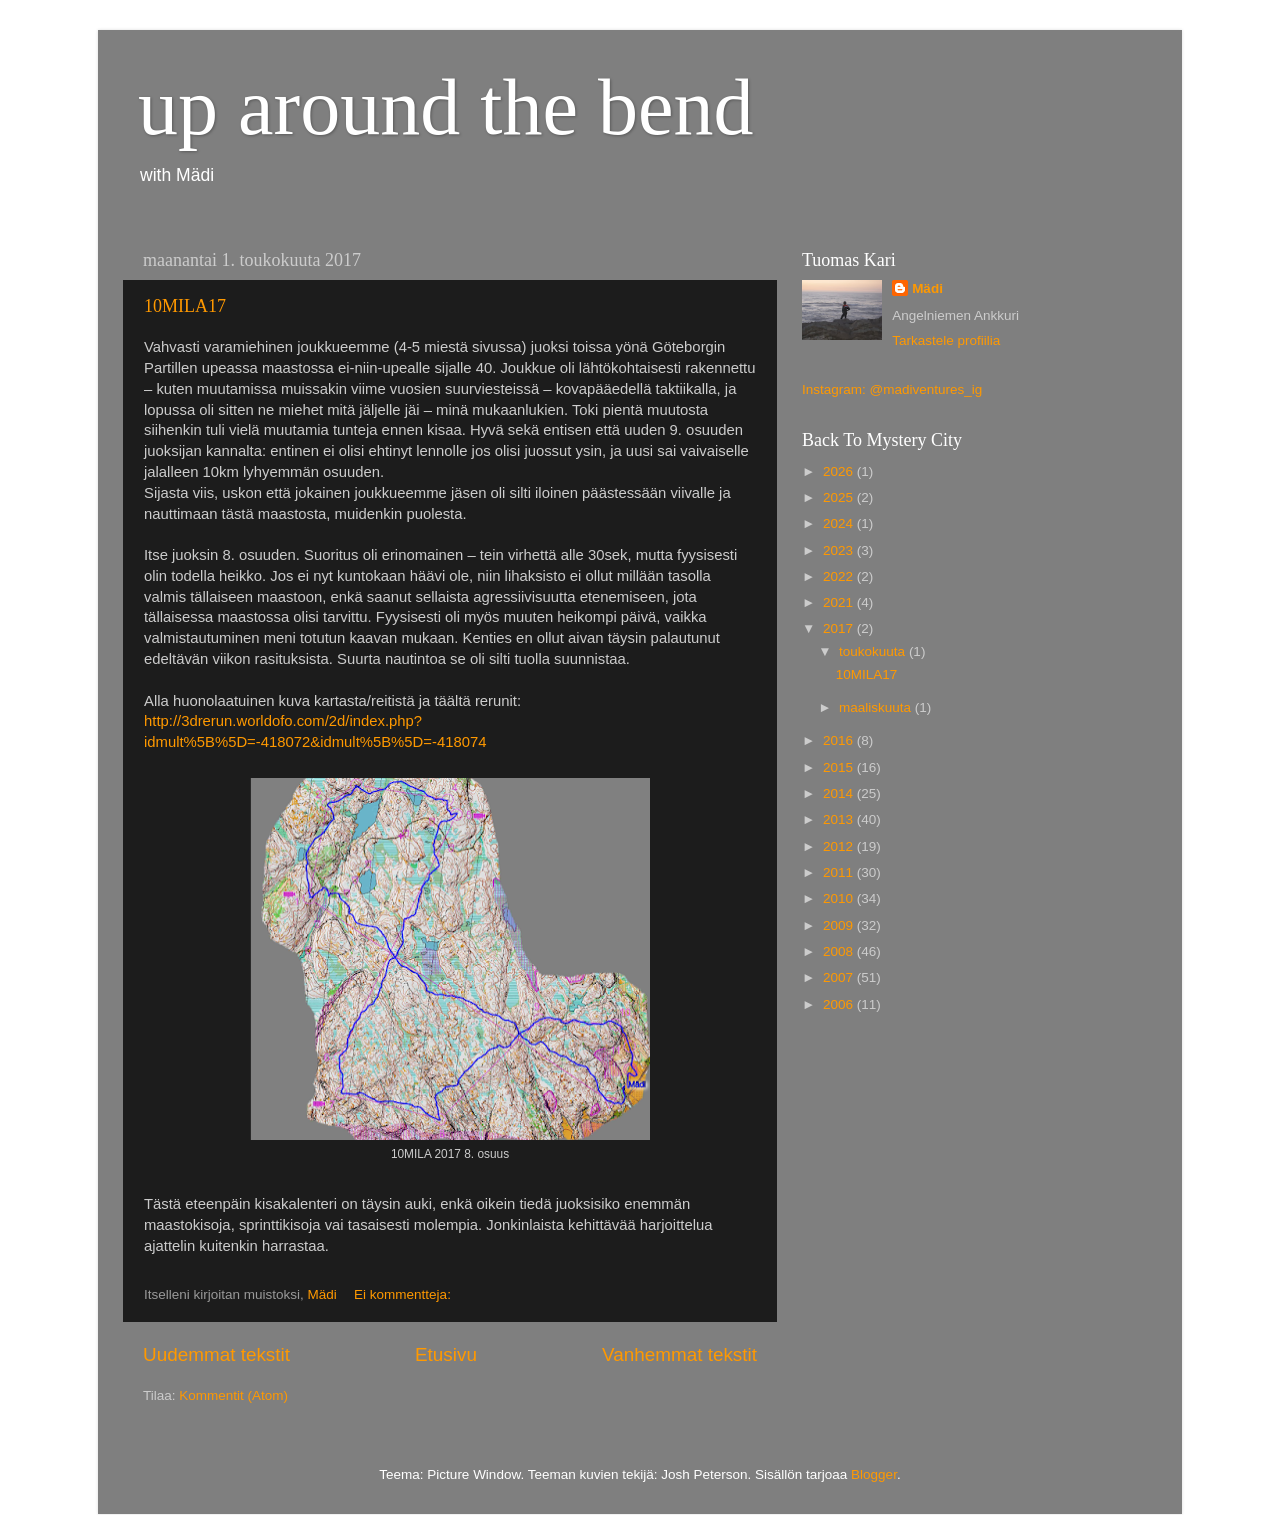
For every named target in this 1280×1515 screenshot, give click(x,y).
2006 (840, 1004)
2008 (840, 951)
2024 (840, 523)
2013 (840, 819)
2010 (840, 898)
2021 (840, 602)
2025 (840, 497)
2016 (840, 740)
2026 (840, 471)
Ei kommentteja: (404, 1294)
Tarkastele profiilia (946, 340)
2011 (840, 872)
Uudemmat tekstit (216, 1354)
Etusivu (446, 1354)
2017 (840, 628)
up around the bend (445, 107)
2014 (840, 793)
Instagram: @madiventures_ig (892, 389)
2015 (840, 767)
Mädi (927, 288)
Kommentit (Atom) (233, 1395)
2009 (840, 925)
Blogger (874, 1474)
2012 (840, 846)
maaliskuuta (877, 707)
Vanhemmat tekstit (679, 1354)
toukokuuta (874, 651)
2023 (840, 550)
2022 (840, 576)
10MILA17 (185, 306)
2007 (840, 977)
